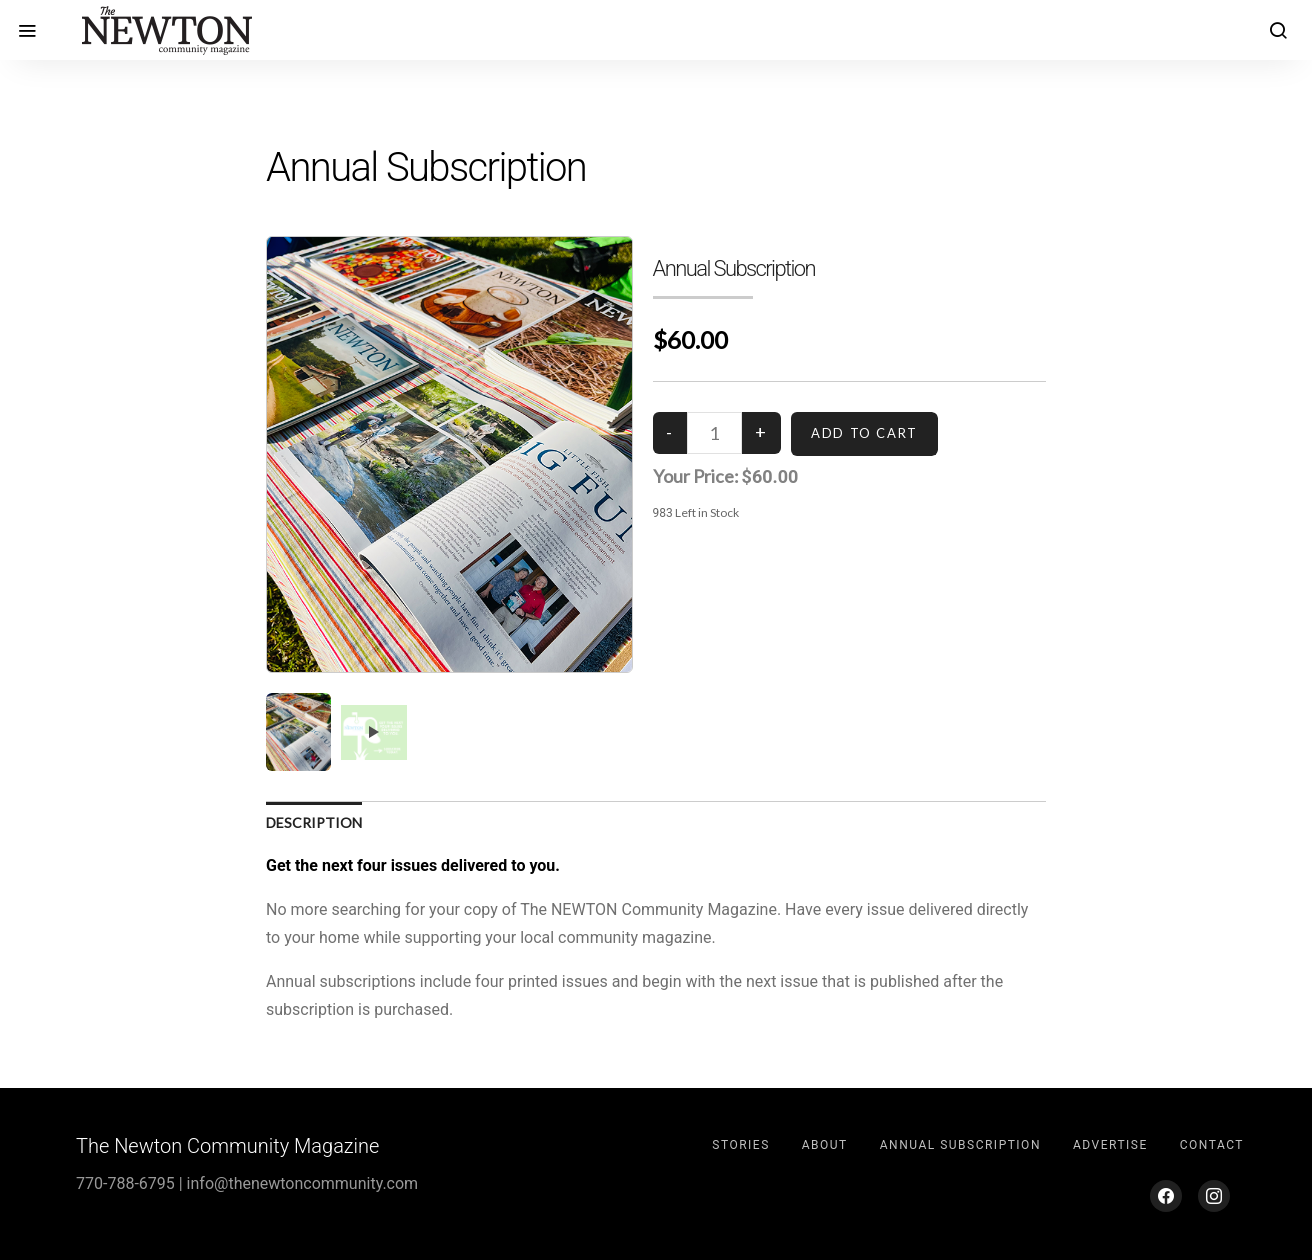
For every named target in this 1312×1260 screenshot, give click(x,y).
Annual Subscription (960, 1145)
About (825, 1145)
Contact (1212, 1145)
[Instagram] (1214, 1196)
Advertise (1110, 1145)
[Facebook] (1166, 1196)
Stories (740, 1145)
